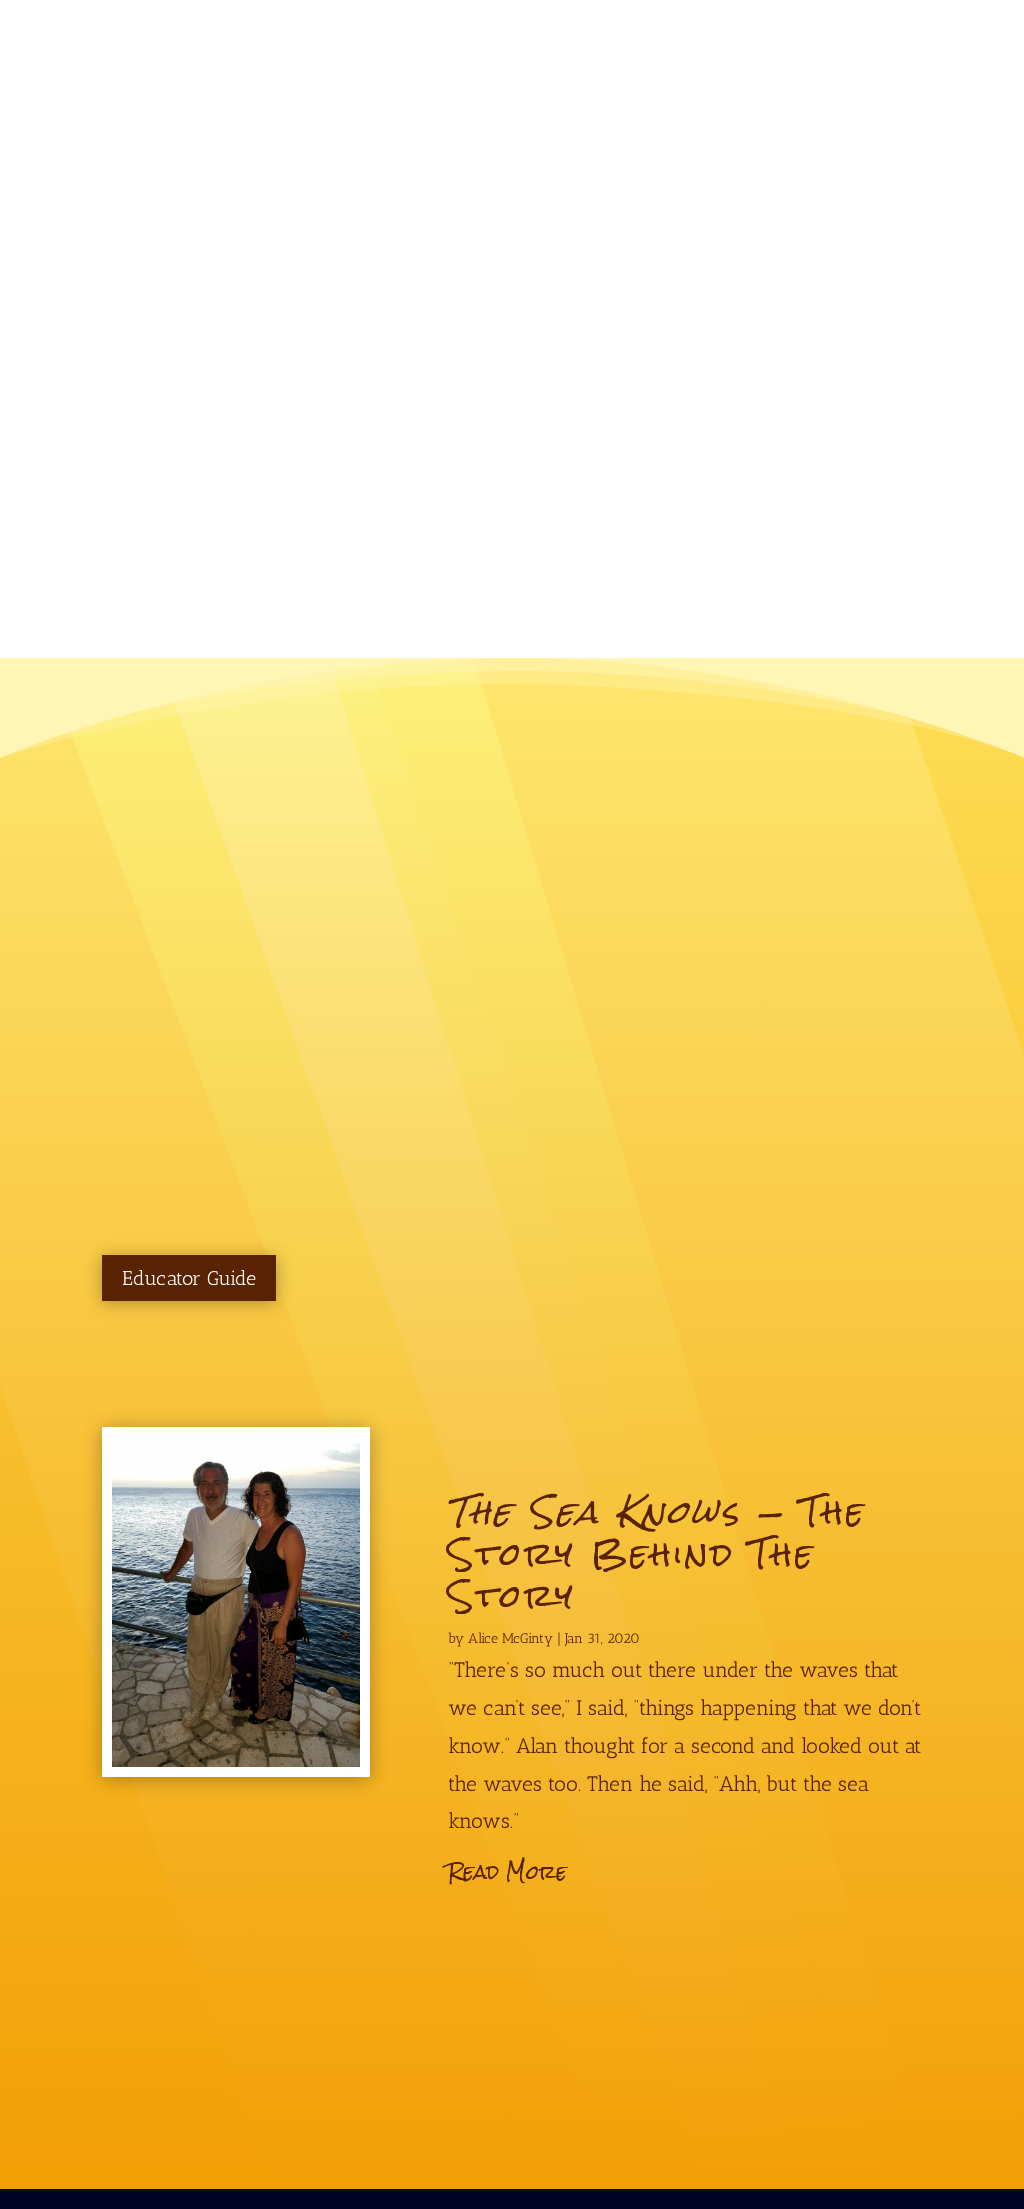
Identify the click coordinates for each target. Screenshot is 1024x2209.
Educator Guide (189, 1278)
